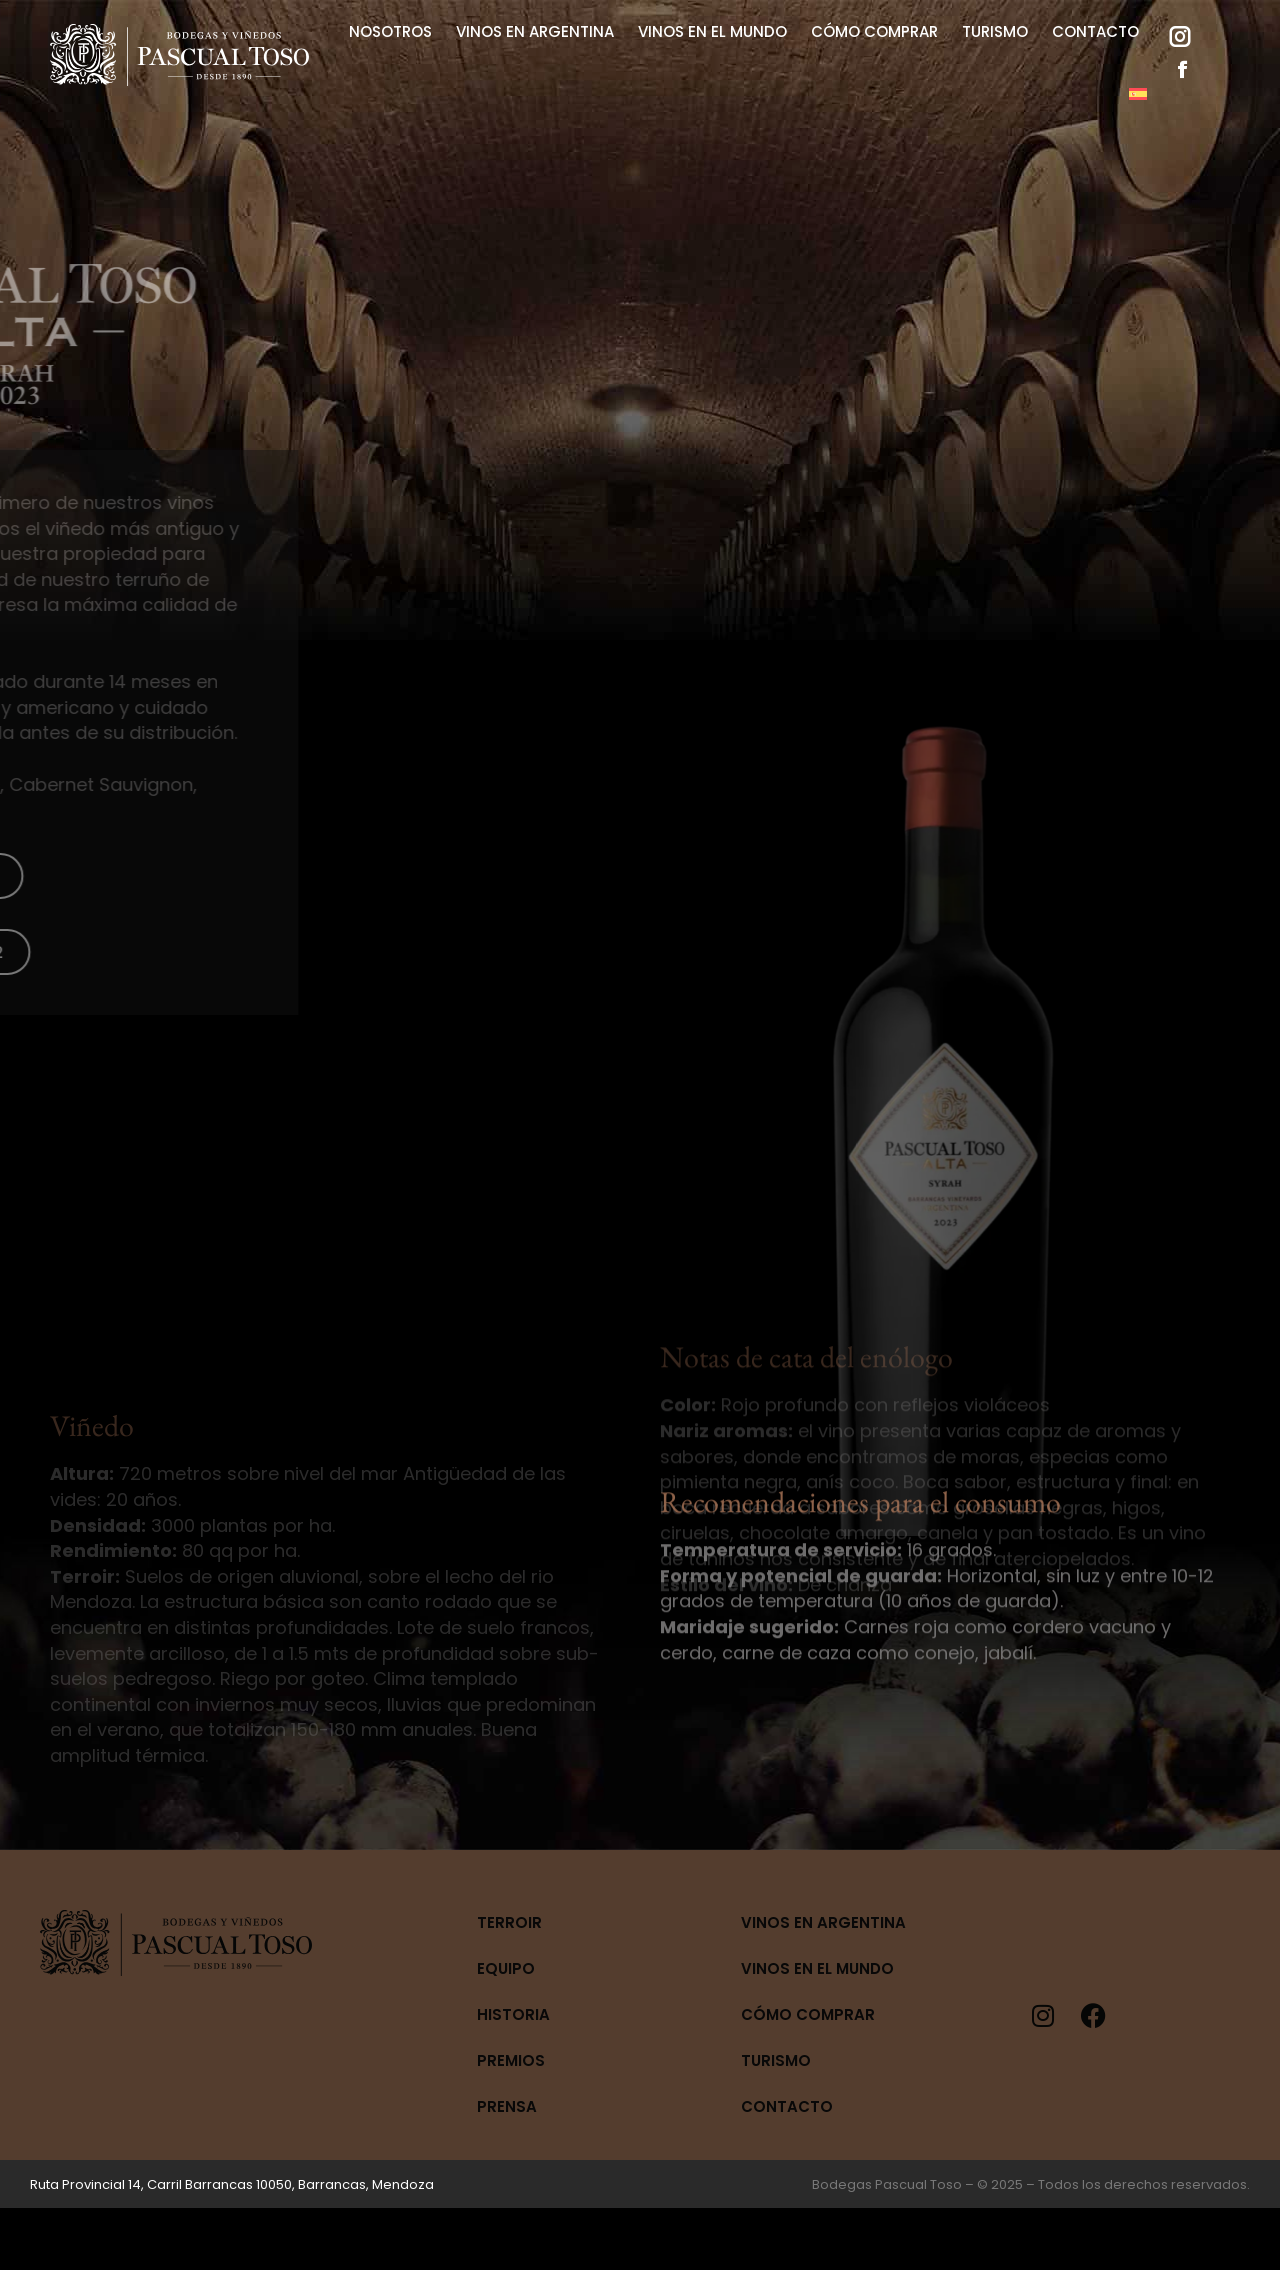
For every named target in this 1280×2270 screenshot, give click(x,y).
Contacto (787, 2106)
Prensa (507, 2106)
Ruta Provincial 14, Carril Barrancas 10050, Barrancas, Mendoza (232, 2184)
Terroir (509, 1922)
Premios (511, 2060)
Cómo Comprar (808, 2014)
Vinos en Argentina (823, 1922)
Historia (513, 2014)
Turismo (776, 2060)
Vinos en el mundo (817, 1968)
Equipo (506, 1968)
